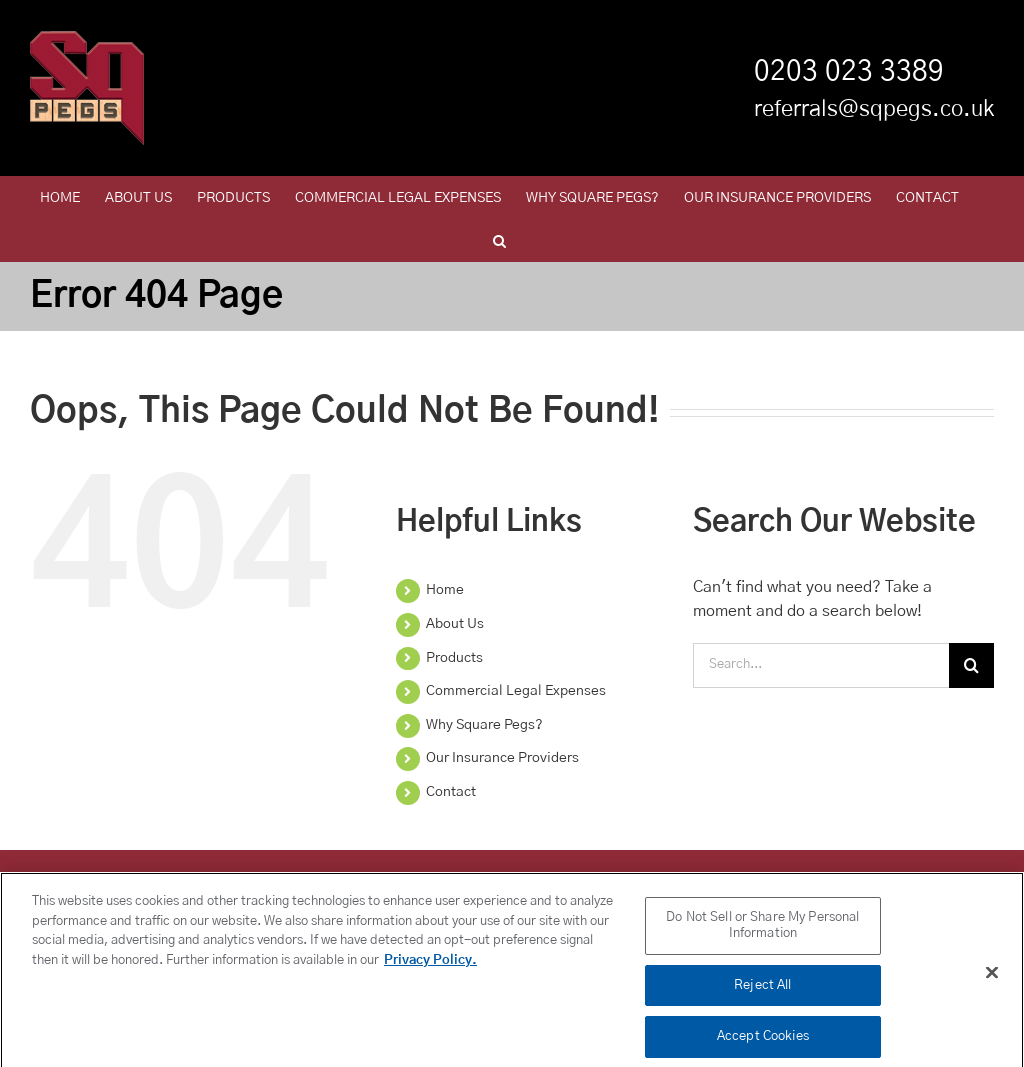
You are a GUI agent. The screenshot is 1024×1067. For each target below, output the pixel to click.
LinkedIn (218, 879)
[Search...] (821, 665)
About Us (455, 624)
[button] (499, 240)
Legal (745, 879)
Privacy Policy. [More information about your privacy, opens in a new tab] (430, 969)
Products (454, 658)
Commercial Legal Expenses (516, 691)
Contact (451, 792)
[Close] (992, 982)
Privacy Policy (131, 879)
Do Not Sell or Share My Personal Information (762, 934)
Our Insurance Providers (502, 758)
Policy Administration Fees (631, 879)
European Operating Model (860, 879)
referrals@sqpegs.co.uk (874, 109)
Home (445, 590)
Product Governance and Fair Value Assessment (399, 879)
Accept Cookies (763, 1045)
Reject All (762, 994)
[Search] (971, 665)
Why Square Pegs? (484, 725)
